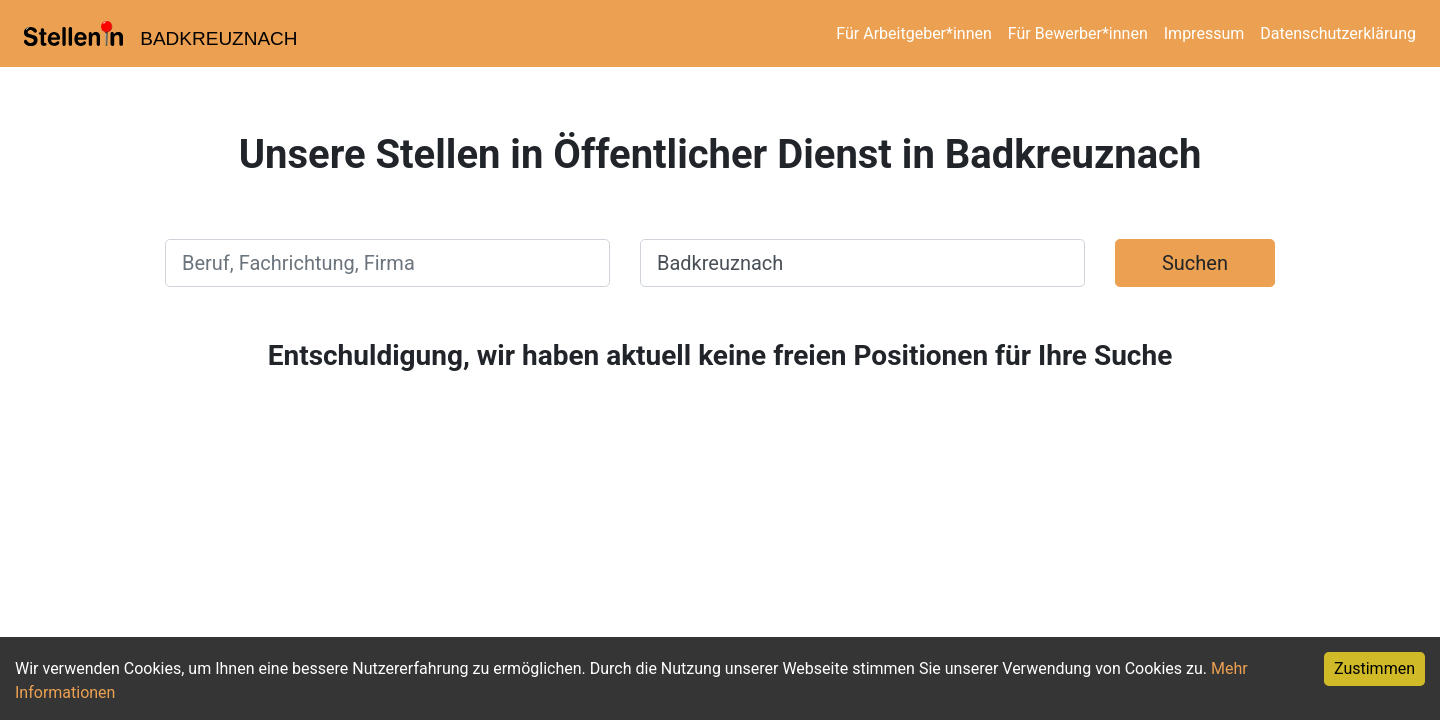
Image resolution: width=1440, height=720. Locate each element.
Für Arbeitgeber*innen (913, 33)
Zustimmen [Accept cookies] (1374, 668)
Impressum (1204, 33)
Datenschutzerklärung (1338, 33)
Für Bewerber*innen (1078, 33)
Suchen (1195, 263)
